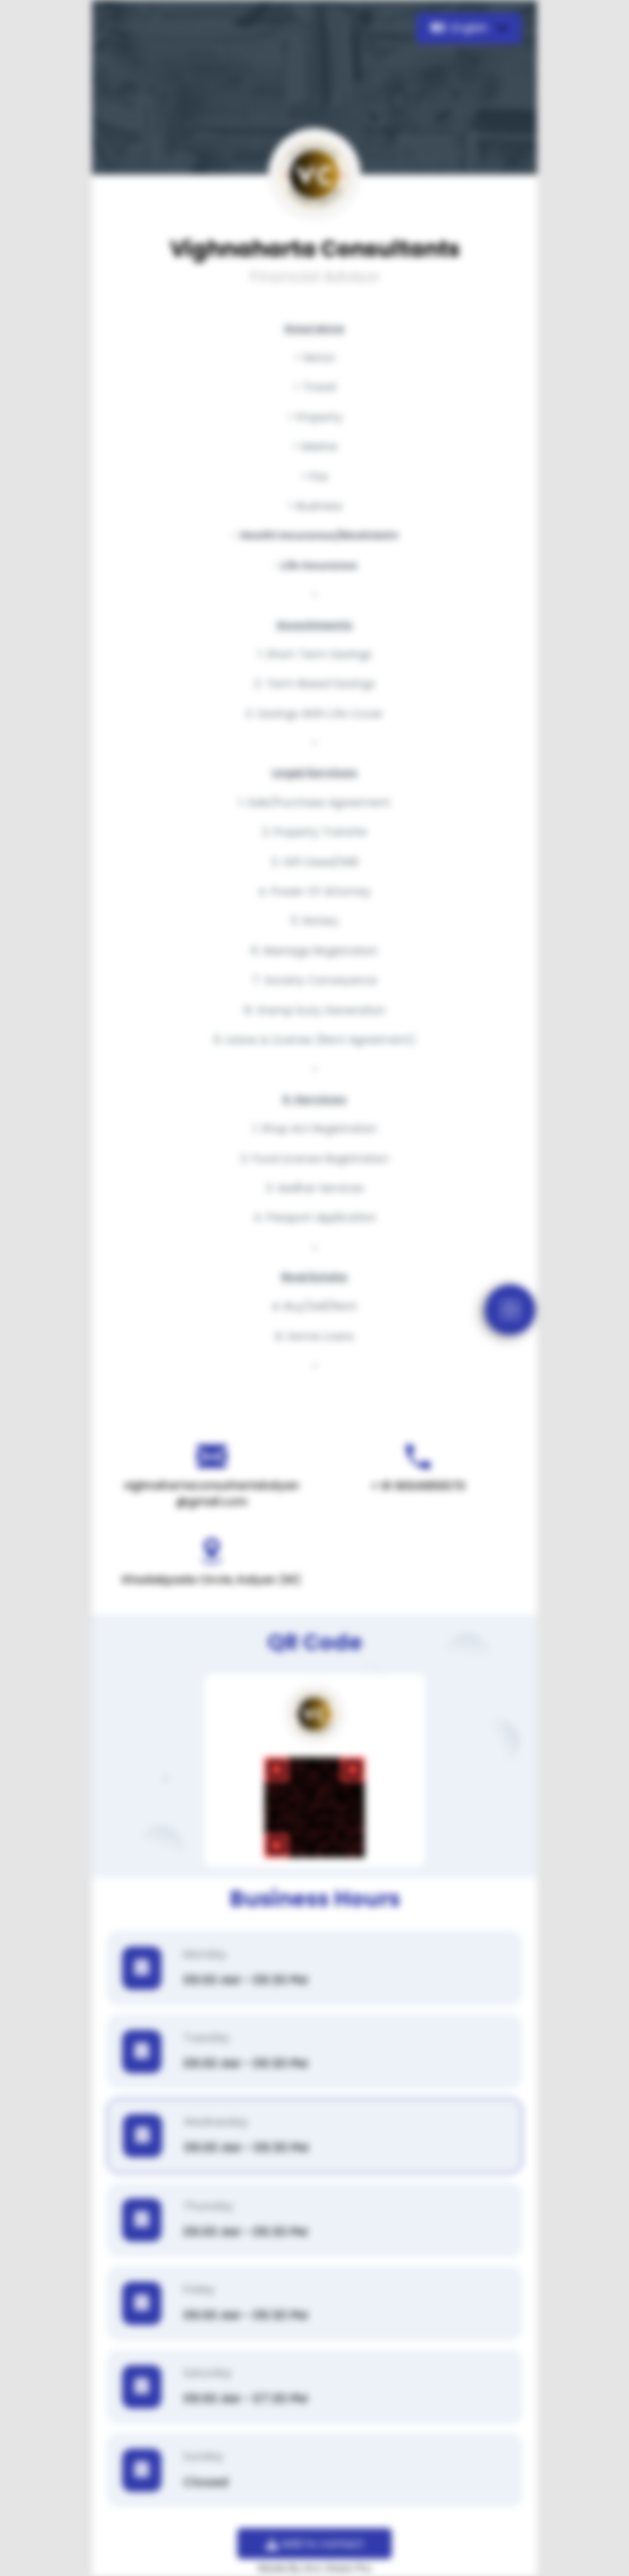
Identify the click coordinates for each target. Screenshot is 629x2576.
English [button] (461, 28)
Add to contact (315, 2543)
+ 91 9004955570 (418, 1486)
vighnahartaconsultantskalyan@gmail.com (211, 1493)
